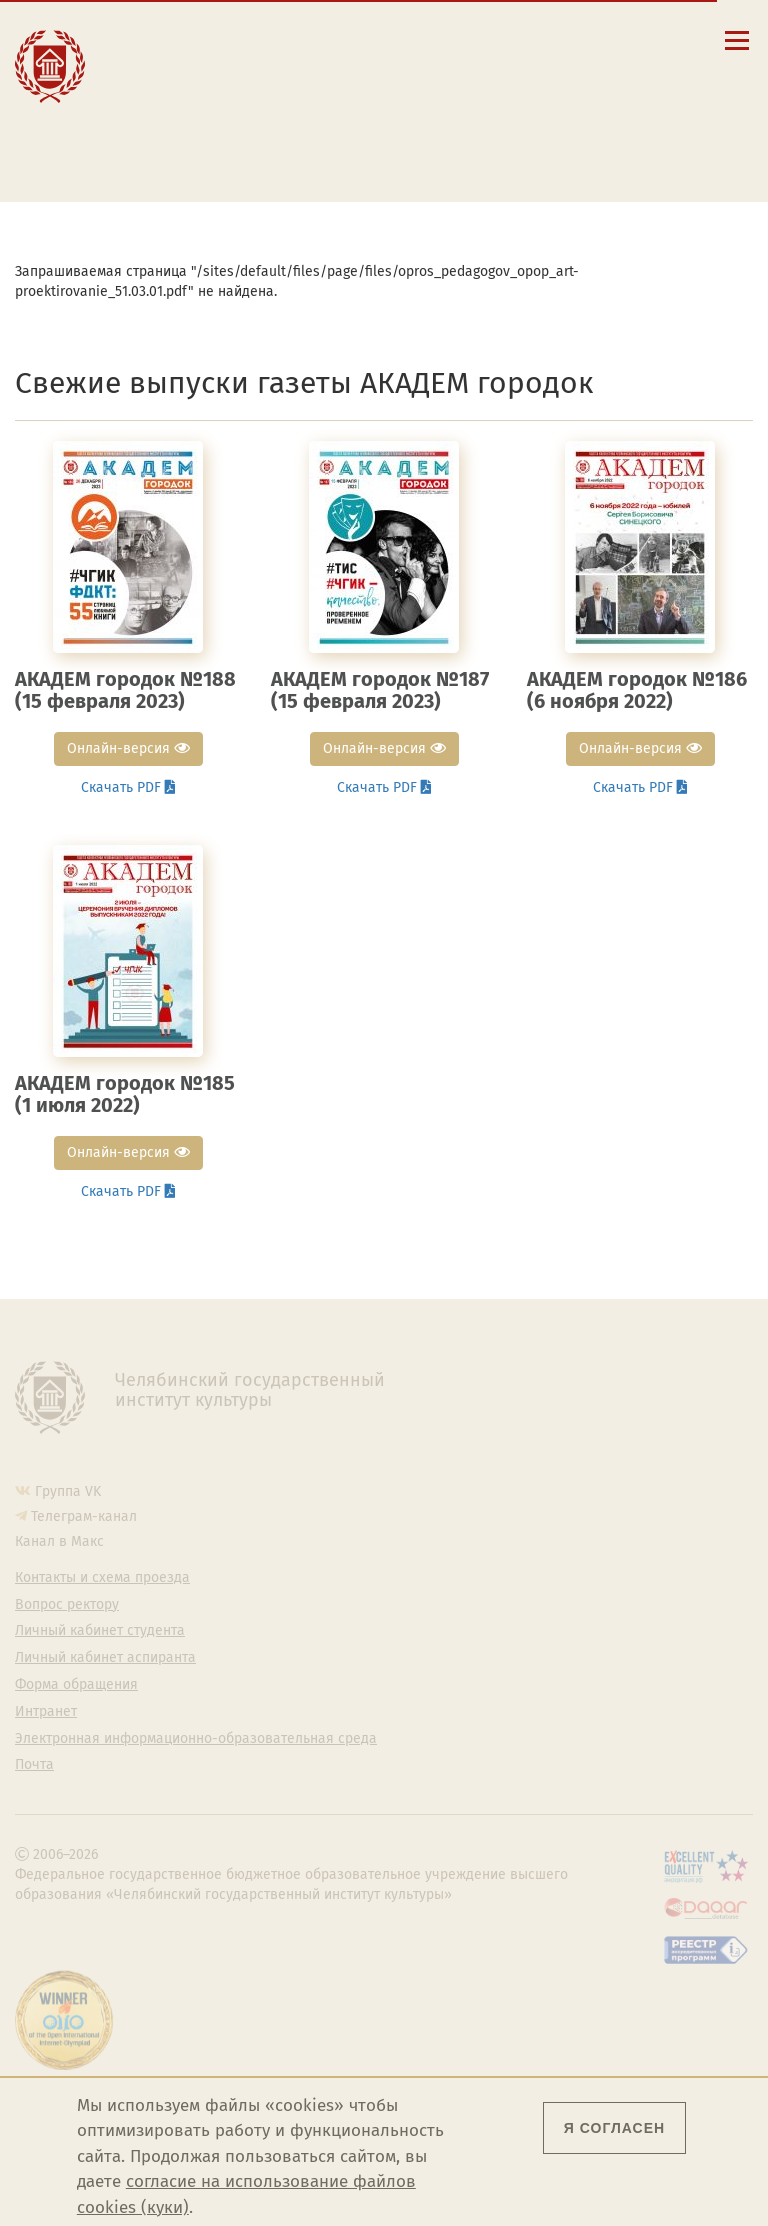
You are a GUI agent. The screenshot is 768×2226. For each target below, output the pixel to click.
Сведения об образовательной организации (245, 44)
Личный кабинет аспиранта (233, 127)
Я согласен (614, 2128)
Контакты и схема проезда (230, 70)
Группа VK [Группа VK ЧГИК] (68, 1491)
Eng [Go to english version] (530, 69)
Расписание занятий (210, 89)
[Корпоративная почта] (573, 39)
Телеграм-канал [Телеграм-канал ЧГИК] (84, 1516)
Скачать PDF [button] (128, 787)
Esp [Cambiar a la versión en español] (589, 69)
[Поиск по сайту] (545, 39)
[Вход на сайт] (631, 39)
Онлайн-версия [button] (128, 748)
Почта (34, 1765)
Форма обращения (76, 1685)
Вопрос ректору (67, 1605)
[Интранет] (602, 39)
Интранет (46, 1712)
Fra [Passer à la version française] (647, 69)
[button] (516, 39)
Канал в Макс (59, 1541)
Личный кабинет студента (228, 108)
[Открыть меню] (737, 51)
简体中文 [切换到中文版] (591, 89)
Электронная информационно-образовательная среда (244, 153)
